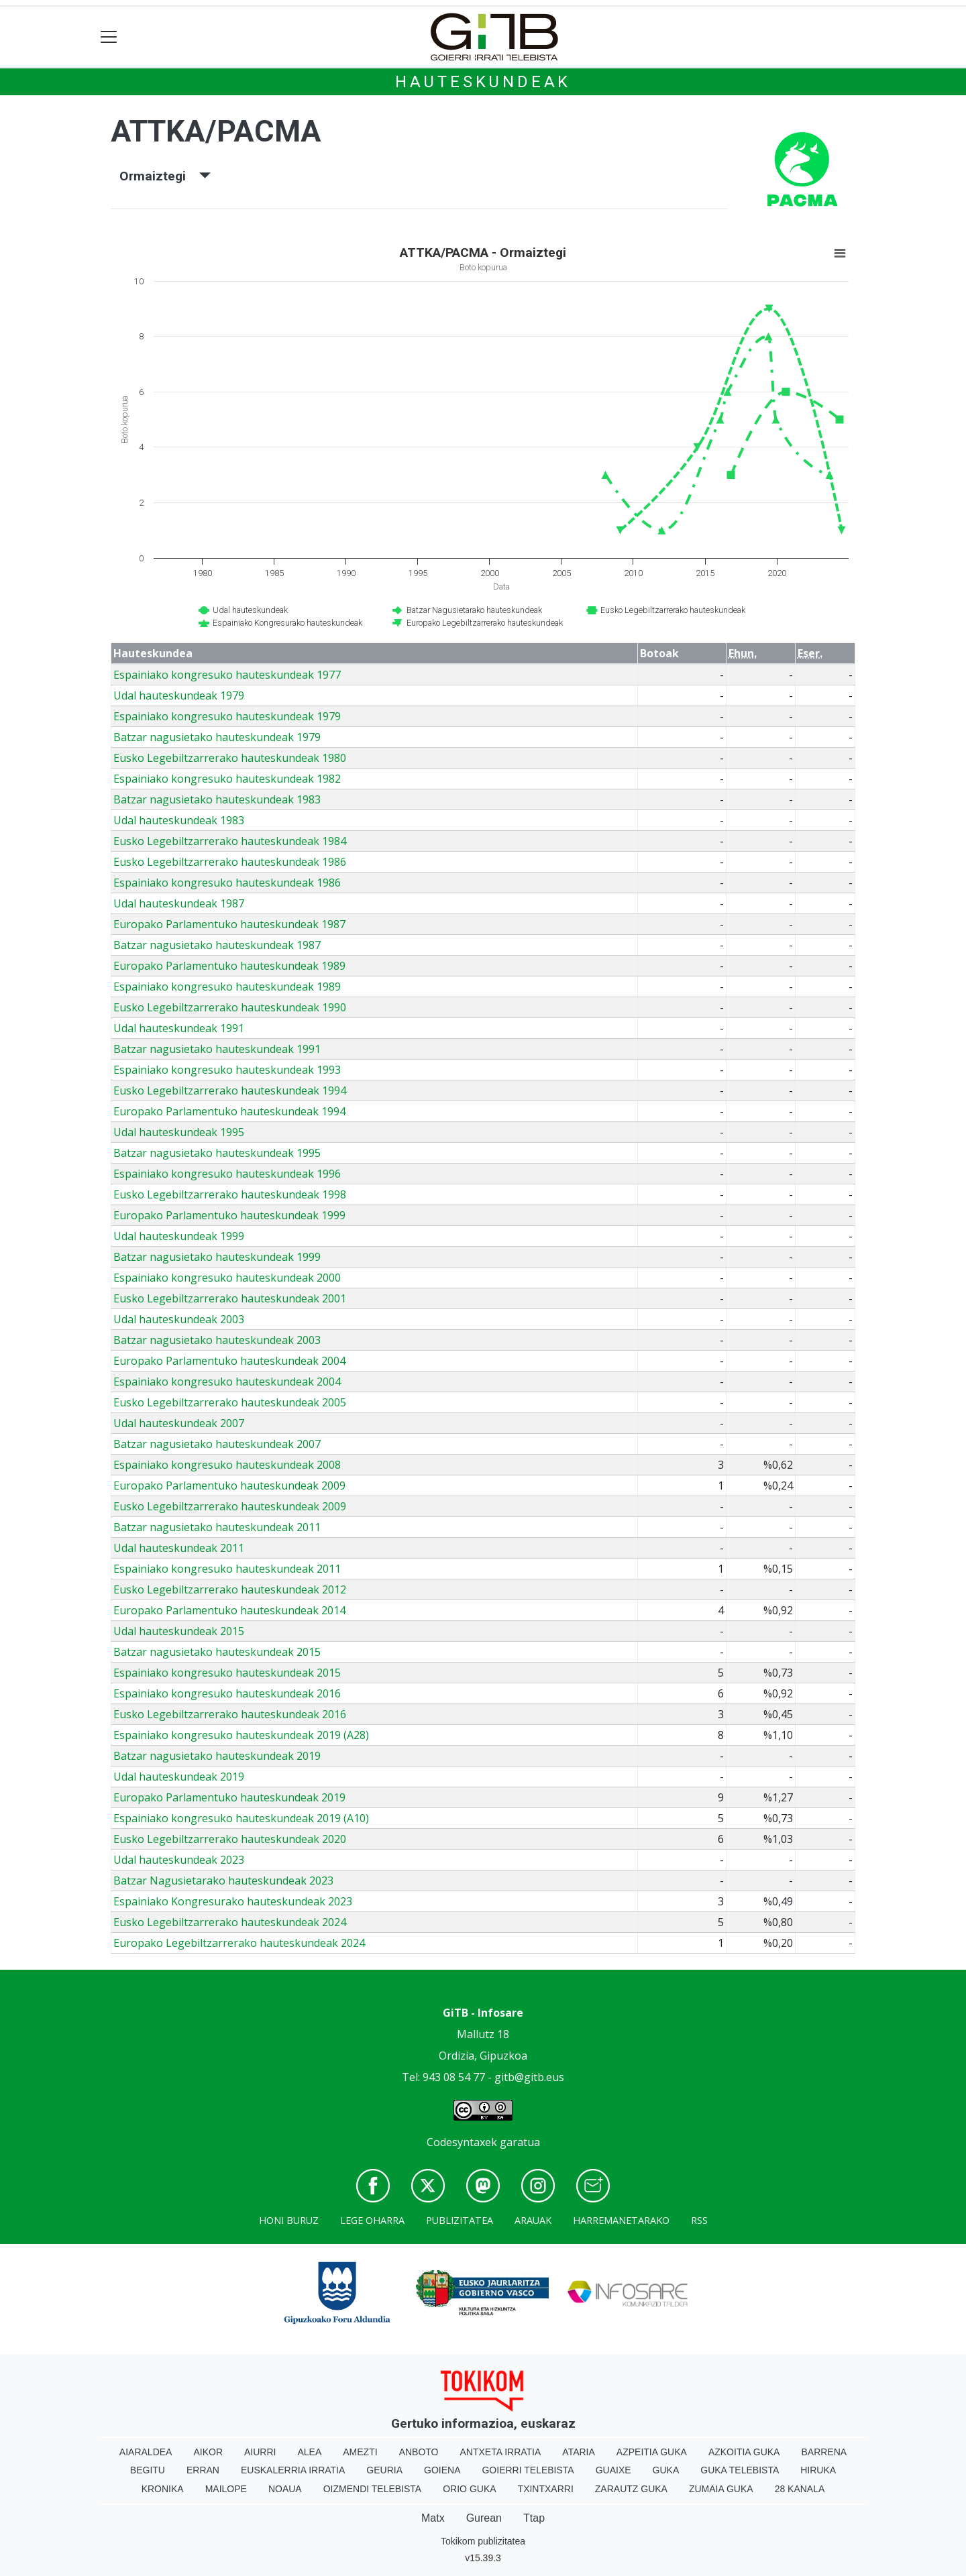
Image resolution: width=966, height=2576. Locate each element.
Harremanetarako (621, 2220)
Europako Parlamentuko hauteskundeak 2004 (229, 1360)
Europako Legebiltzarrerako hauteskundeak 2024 (239, 1943)
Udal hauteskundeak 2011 (178, 1548)
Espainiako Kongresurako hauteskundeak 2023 (232, 1901)
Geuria (384, 2470)
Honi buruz (289, 2220)
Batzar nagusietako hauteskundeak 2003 (217, 1340)
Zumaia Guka (721, 2488)
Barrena (824, 2452)
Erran (202, 2470)
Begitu (147, 2470)
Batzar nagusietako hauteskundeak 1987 (217, 945)
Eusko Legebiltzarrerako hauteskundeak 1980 (229, 757)
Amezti (360, 2452)
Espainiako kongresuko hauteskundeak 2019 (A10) (241, 1818)
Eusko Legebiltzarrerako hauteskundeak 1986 (229, 861)
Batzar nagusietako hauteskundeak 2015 (217, 1651)
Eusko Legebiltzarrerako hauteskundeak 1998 (229, 1194)
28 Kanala (800, 2488)
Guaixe (613, 2470)
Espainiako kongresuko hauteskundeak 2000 (227, 1277)
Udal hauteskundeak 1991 (178, 1028)
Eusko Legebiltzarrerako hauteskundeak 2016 (229, 1714)
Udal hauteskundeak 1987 (178, 903)
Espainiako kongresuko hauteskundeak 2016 (227, 1693)
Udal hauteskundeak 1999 (178, 1236)
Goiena (442, 2470)
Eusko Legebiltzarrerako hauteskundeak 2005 (229, 1402)
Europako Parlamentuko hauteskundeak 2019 (229, 1797)
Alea (309, 2452)
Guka (666, 2470)
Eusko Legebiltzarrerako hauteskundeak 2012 (229, 1589)
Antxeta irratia (500, 2452)
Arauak (533, 2220)
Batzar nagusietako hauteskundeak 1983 (217, 799)
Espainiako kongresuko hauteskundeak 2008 (227, 1464)
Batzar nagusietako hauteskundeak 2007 (217, 1444)
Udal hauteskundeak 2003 (178, 1319)
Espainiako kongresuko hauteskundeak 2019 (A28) (241, 1735)
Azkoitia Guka (744, 2452)
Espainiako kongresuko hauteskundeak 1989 (227, 986)
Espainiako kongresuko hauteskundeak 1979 (227, 716)
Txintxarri (546, 2488)
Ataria (578, 2452)
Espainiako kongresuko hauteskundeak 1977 (227, 674)
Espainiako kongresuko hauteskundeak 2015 (227, 1672)
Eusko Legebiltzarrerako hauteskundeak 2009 (229, 1506)
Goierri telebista (528, 2470)
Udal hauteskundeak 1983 (178, 820)
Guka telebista (739, 2470)
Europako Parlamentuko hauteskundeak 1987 (229, 924)
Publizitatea (459, 2220)
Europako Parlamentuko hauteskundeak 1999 (229, 1215)
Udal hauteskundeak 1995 (178, 1132)
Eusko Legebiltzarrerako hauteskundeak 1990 (229, 1007)
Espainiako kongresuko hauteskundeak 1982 (227, 778)
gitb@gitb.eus (529, 2077)
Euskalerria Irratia (293, 2470)
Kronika (163, 2488)
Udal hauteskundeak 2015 (178, 1631)
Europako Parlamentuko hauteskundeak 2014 (229, 1610)
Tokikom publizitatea (483, 2541)
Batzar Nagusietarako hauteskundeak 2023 (223, 1880)
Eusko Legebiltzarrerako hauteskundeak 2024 (229, 1922)
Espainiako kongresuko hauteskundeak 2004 (227, 1381)
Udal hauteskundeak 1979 (178, 695)
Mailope (226, 2488)
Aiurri (260, 2452)
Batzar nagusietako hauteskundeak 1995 (217, 1152)
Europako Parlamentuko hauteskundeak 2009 (229, 1485)
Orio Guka (469, 2488)
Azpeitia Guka (651, 2452)
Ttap (534, 2518)
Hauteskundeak (483, 81)
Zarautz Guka (631, 2488)
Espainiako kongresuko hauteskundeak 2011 (227, 1568)
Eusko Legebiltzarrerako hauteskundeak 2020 (229, 1839)
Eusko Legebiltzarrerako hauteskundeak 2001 (229, 1298)
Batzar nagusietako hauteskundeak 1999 (217, 1256)
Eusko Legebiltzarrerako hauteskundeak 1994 (229, 1090)
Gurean (484, 2518)
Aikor (208, 2452)
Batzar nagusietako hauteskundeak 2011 (217, 1527)
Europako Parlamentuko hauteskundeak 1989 (229, 965)
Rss (699, 2220)
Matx (433, 2518)
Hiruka (818, 2470)
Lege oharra (372, 2220)
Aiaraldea (145, 2452)
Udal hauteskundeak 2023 (178, 1859)
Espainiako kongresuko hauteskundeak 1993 (227, 1069)
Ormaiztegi (165, 176)
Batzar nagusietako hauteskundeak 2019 (217, 1755)
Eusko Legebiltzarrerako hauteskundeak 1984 (229, 841)
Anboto (419, 2452)
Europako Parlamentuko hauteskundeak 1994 (229, 1111)
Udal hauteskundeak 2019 (178, 1776)
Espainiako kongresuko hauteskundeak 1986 (227, 882)
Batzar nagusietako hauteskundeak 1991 (217, 1049)
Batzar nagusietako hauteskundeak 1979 (217, 737)
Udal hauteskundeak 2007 (178, 1423)
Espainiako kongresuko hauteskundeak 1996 (227, 1173)
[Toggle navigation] (109, 37)
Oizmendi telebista (372, 2488)
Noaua (285, 2488)
